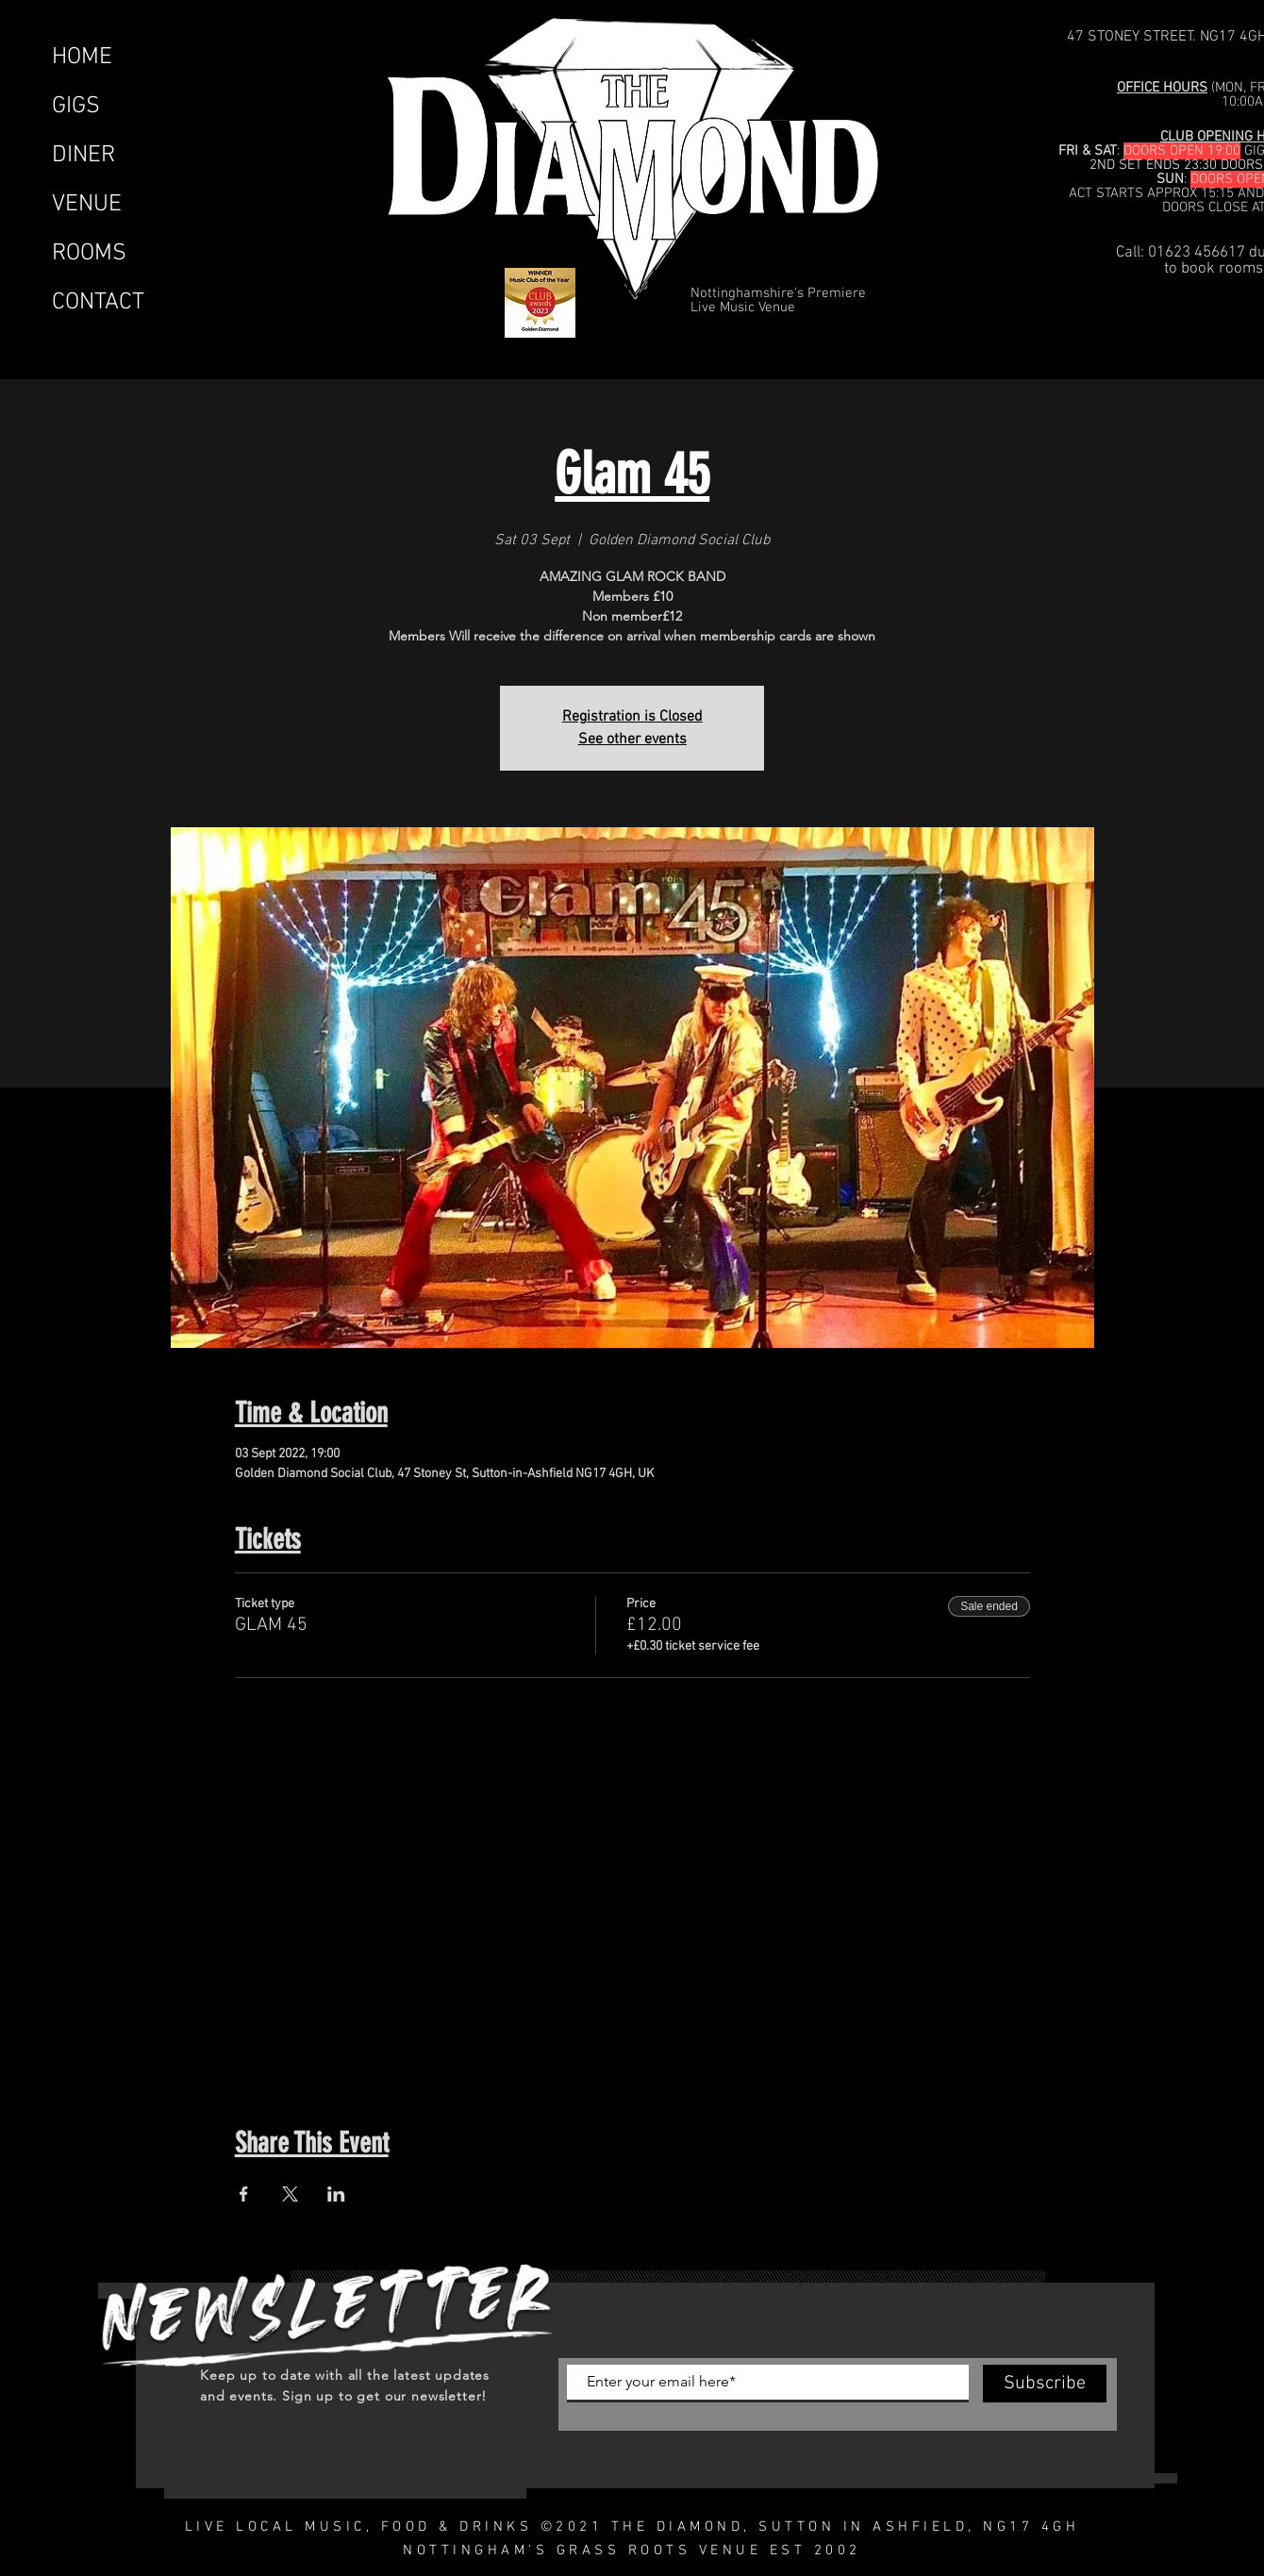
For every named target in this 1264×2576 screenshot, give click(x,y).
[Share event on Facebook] (244, 2194)
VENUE (87, 205)
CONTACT (98, 303)
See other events (632, 739)
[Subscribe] (1044, 2383)
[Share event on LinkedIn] (336, 2194)
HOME (82, 57)
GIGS (76, 106)
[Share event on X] (290, 2194)
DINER (83, 155)
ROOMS (89, 254)
